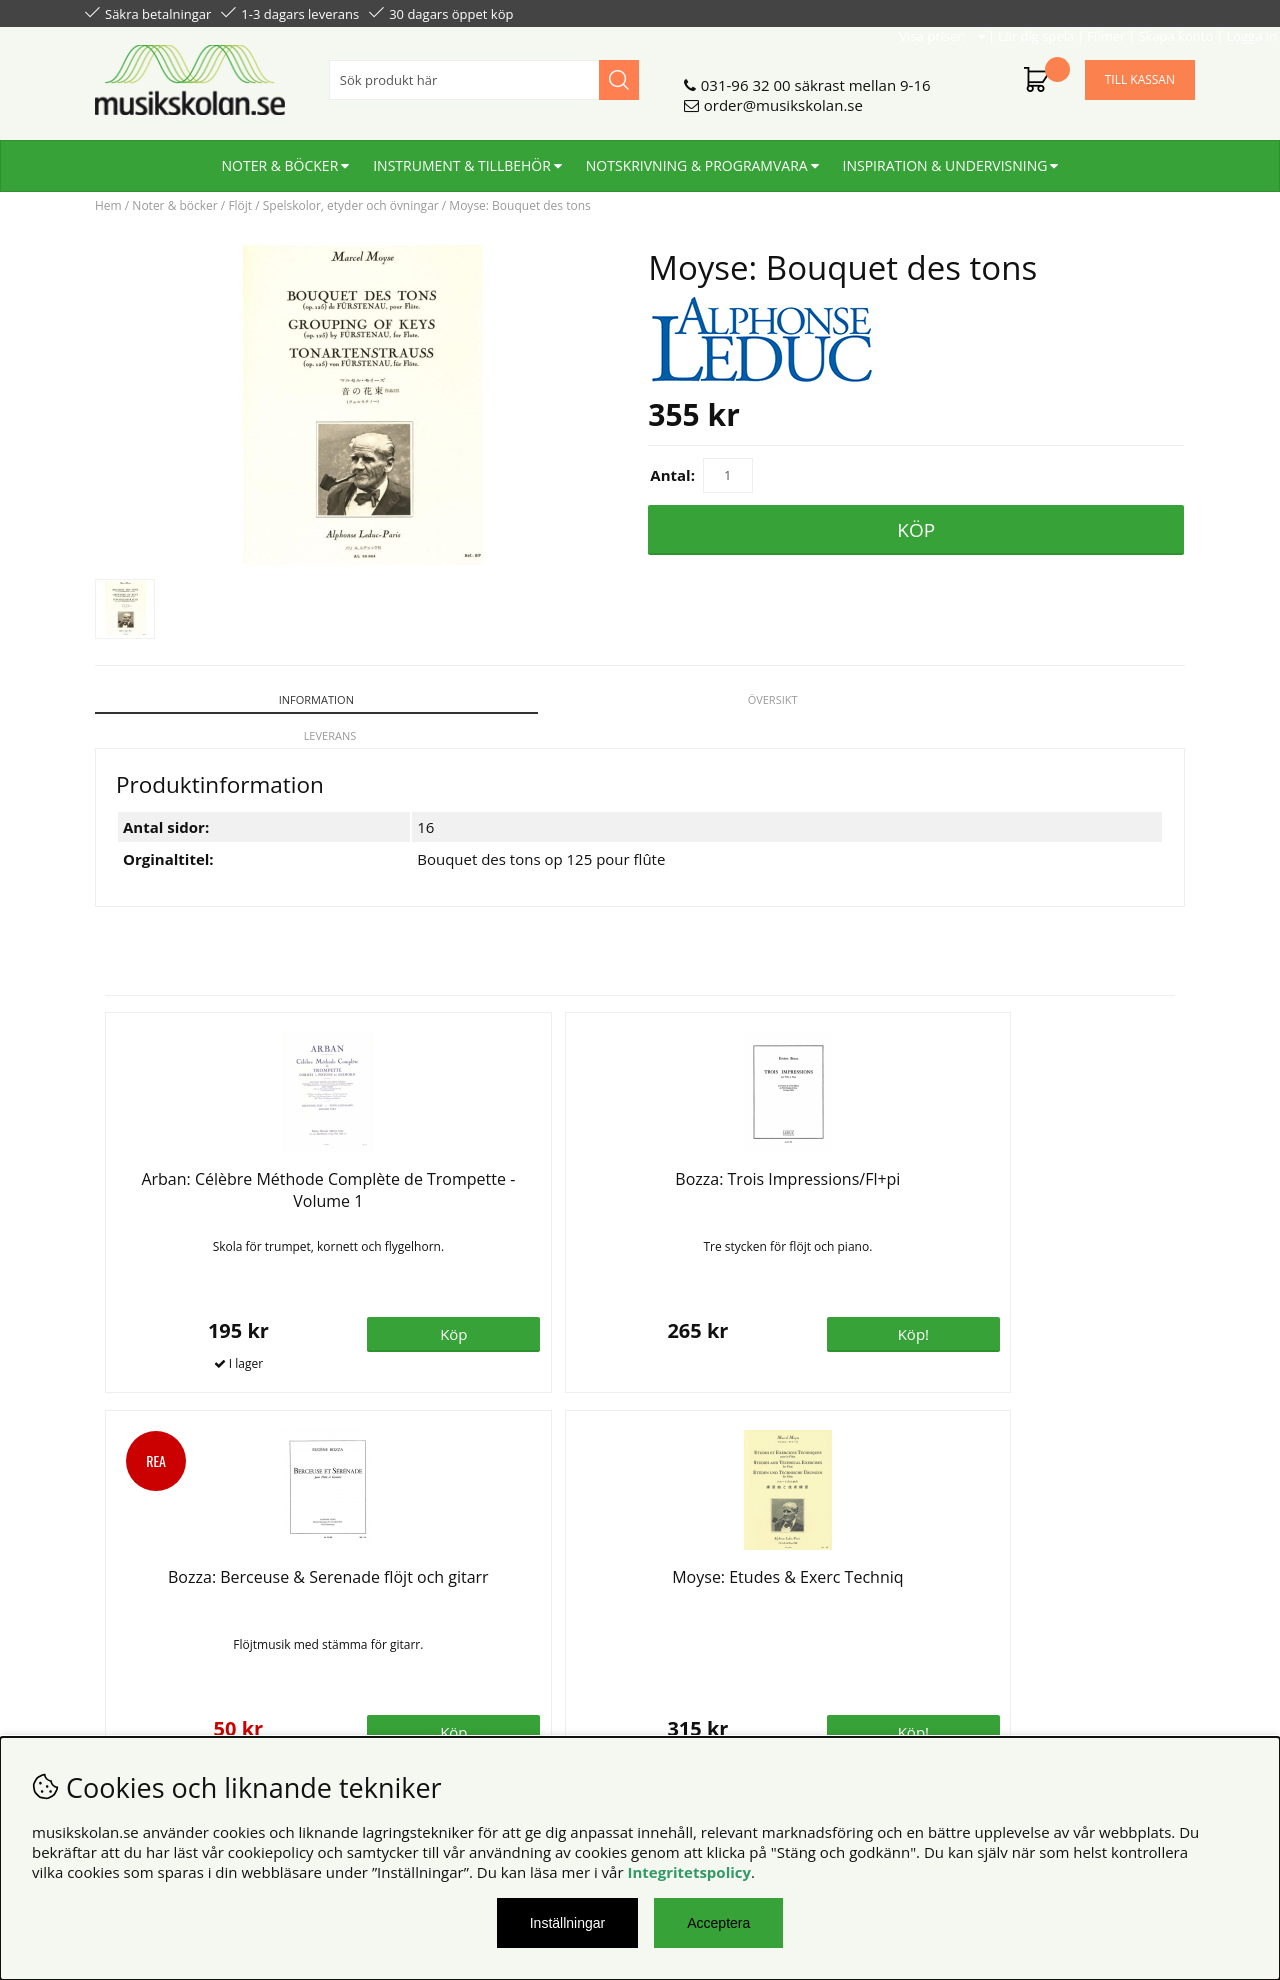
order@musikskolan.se (783, 97)
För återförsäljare (427, 1631)
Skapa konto (1090, 12)
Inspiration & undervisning (945, 157)
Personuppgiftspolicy (158, 1611)
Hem (108, 205)
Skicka (1157, 1679)
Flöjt (240, 205)
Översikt (502, 699)
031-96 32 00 (746, 77)
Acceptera (718, 1923)
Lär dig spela (951, 12)
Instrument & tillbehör (462, 157)
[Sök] (484, 72)
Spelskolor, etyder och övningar (351, 205)
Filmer (1021, 12)
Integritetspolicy (689, 1872)
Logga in (1166, 12)
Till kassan (1140, 71)
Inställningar (568, 1923)
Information (224, 699)
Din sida (113, 1631)
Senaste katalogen (430, 1611)
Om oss (393, 1591)
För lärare (401, 1651)
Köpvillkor (119, 1591)
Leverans (778, 699)
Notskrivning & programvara (697, 157)
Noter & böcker (280, 157)
